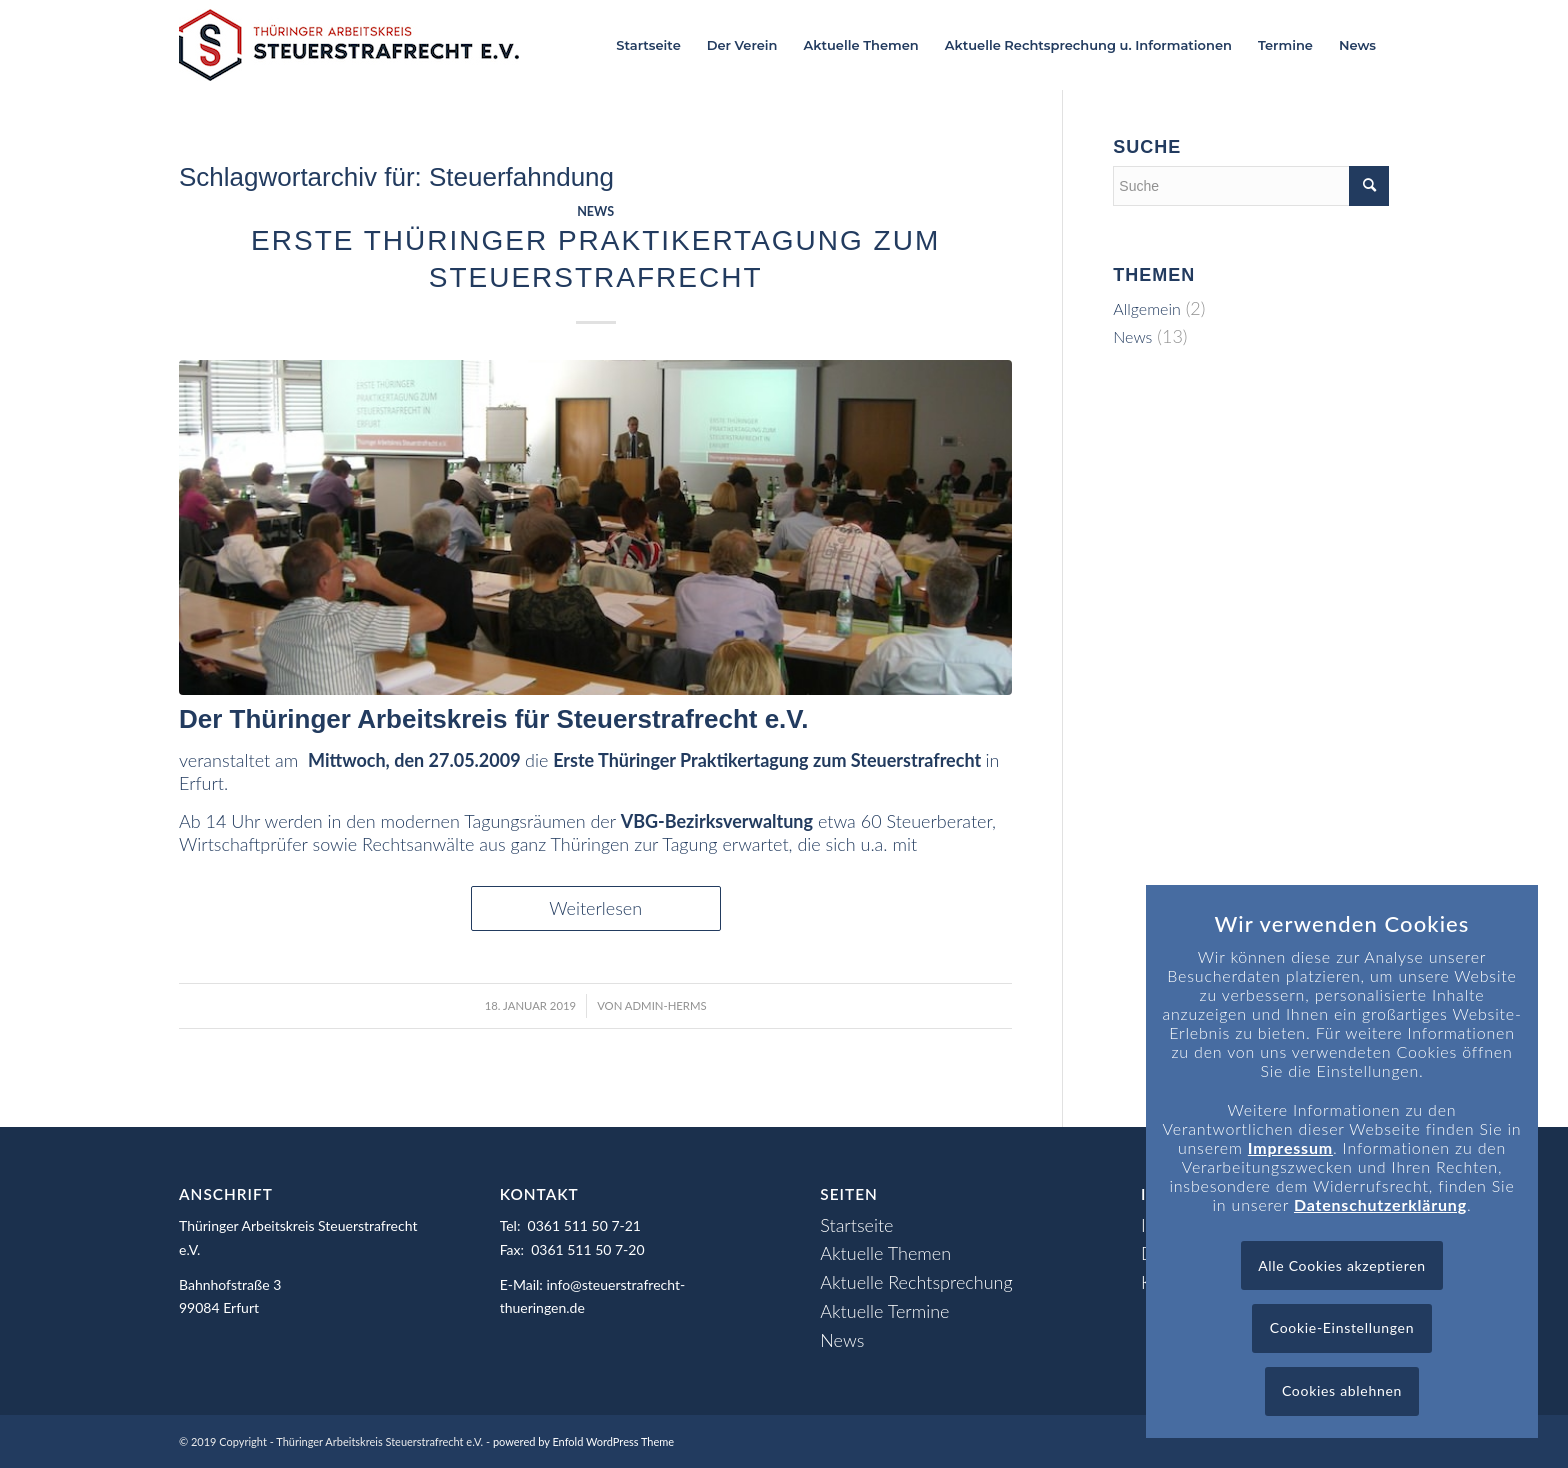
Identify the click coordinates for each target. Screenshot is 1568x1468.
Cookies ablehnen (1342, 1390)
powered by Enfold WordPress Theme (583, 1441)
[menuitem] (648, 45)
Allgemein (1147, 308)
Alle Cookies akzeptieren (1342, 1265)
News (595, 211)
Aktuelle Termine (884, 1311)
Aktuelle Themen (885, 1253)
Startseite (856, 1225)
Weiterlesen (595, 908)
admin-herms (666, 1005)
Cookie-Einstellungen (1342, 1327)
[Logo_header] (349, 45)
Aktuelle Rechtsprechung (916, 1282)
